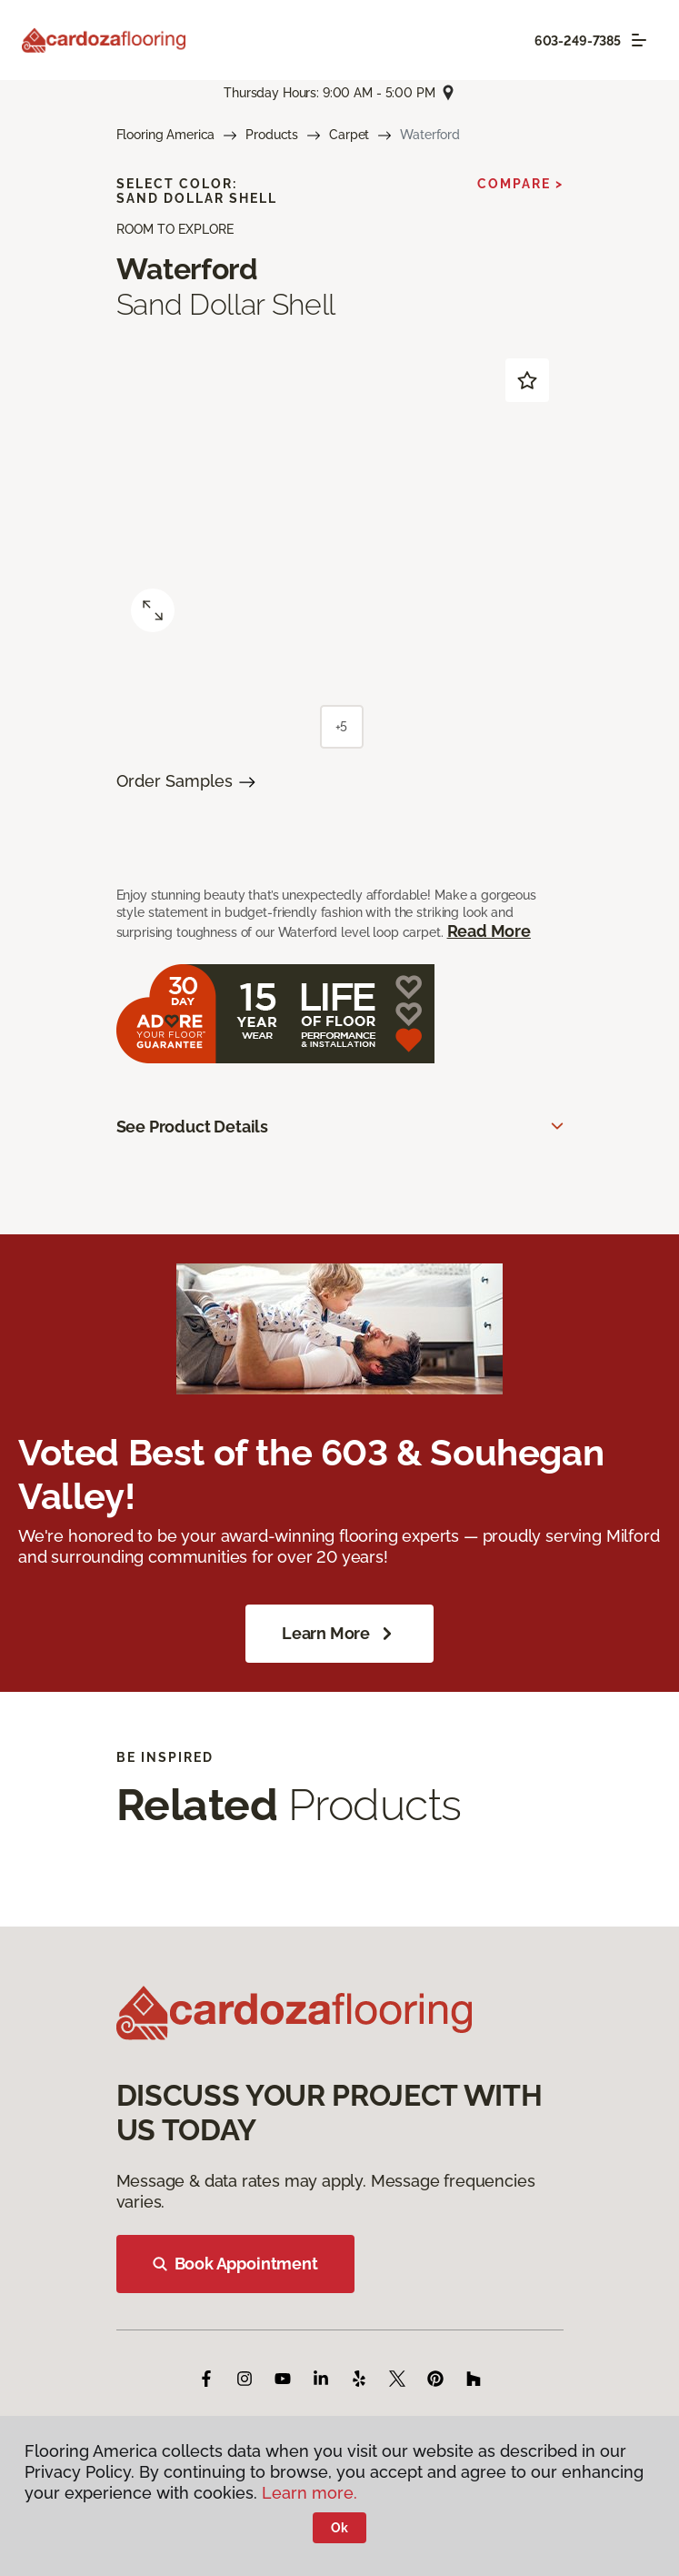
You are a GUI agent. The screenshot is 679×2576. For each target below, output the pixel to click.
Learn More (339, 1634)
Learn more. (309, 2492)
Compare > (520, 183)
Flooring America (165, 134)
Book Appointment (235, 2263)
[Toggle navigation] (639, 40)
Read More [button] (489, 931)
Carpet (349, 134)
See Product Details (192, 1126)
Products (271, 134)
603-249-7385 (577, 41)
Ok (339, 2528)
